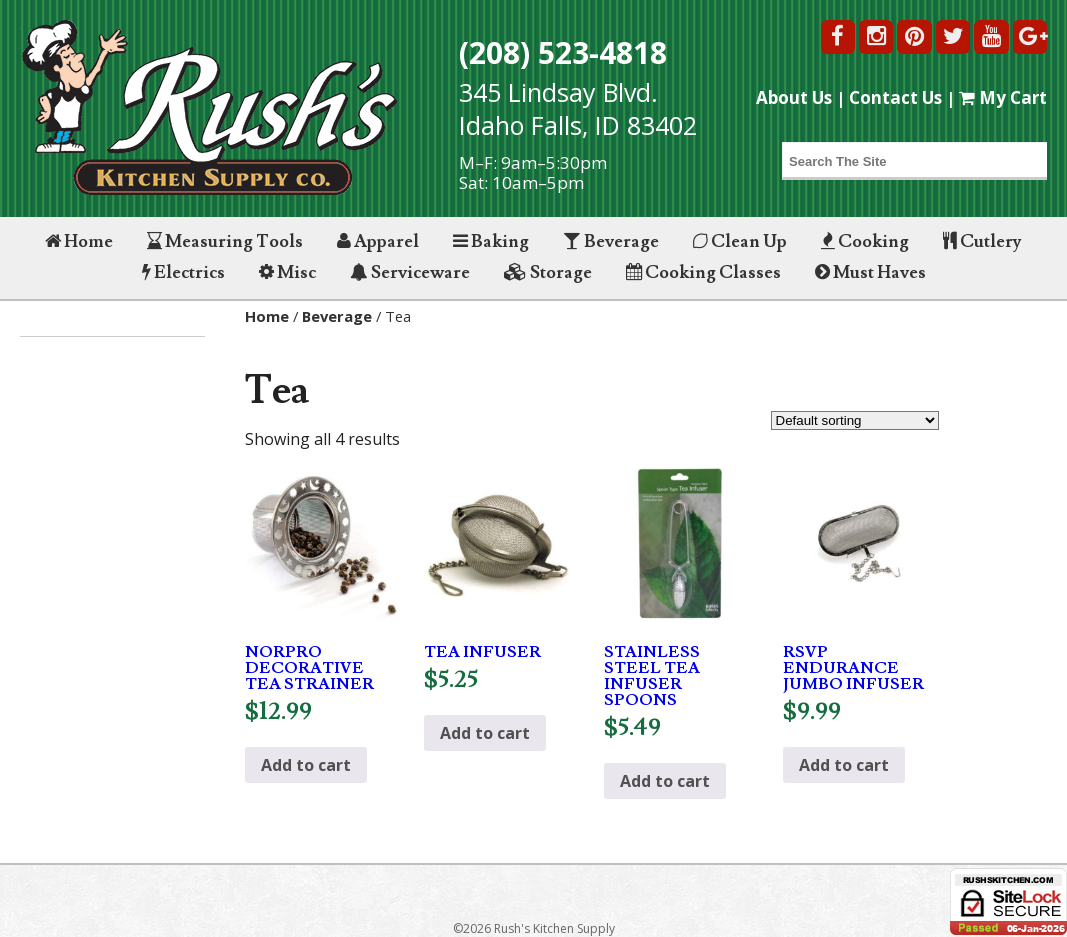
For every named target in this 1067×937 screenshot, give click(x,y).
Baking (491, 241)
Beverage (611, 241)
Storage (548, 272)
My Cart (1003, 97)
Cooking (865, 241)
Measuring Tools (225, 241)
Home (79, 241)
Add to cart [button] (306, 765)
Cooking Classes (703, 272)
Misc (287, 272)
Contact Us (895, 97)
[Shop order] (855, 420)
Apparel (378, 241)
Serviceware (410, 272)
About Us (794, 97)
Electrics (183, 272)
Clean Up (740, 241)
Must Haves (870, 272)
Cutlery (982, 241)
